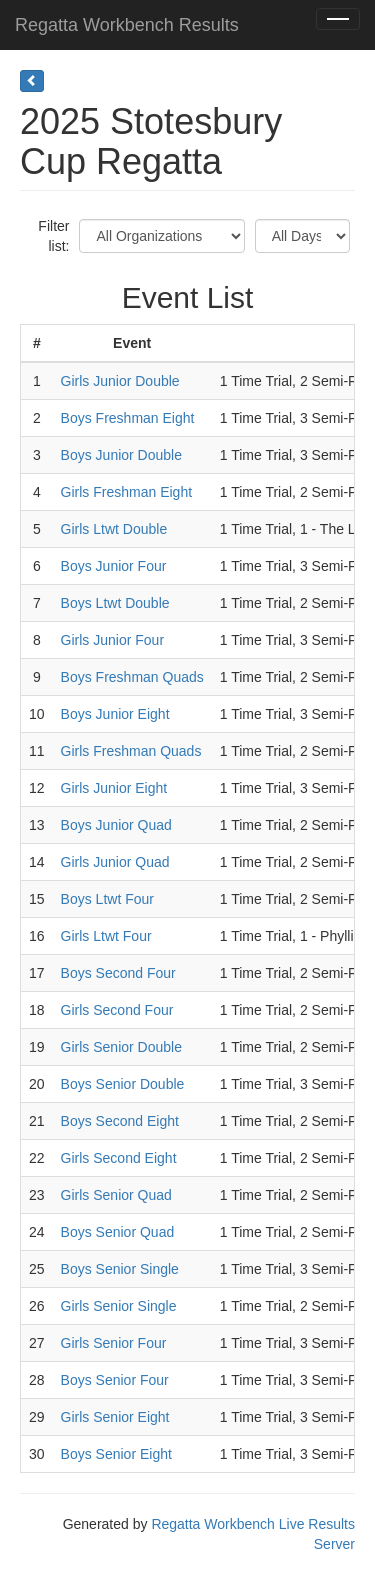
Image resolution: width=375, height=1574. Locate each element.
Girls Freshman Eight (126, 492)
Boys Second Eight (120, 1121)
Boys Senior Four (115, 1380)
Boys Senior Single (120, 1269)
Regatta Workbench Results (127, 25)
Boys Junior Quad (116, 825)
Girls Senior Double (121, 1047)
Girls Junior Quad (115, 862)
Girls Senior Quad (116, 1195)
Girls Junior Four (112, 640)
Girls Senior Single (119, 1306)
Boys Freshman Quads (132, 677)
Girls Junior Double (120, 381)
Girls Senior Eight (115, 1417)
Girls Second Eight (119, 1158)
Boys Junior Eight (115, 714)
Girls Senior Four (114, 1343)
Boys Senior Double (123, 1084)
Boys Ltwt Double (115, 603)
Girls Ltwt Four (106, 936)
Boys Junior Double (121, 455)
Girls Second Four (117, 1010)
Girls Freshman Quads (131, 751)
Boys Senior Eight (116, 1454)
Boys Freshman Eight (128, 418)
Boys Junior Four (114, 566)
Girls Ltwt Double (114, 529)
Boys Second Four (118, 973)
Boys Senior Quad (118, 1232)
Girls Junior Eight (114, 788)
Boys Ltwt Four (107, 899)
